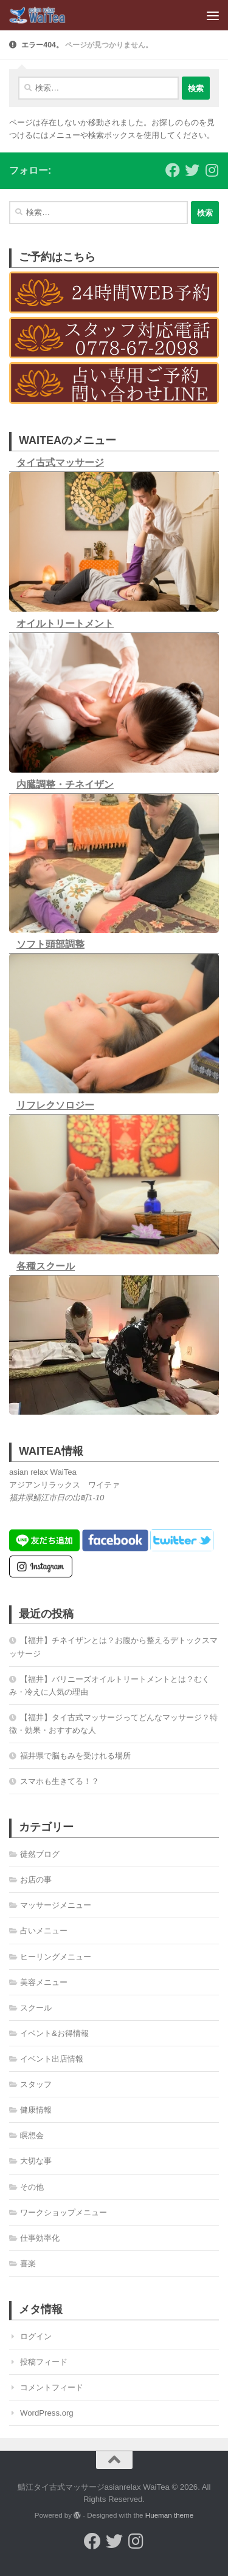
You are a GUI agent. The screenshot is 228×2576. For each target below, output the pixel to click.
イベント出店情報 (51, 2058)
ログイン (36, 2336)
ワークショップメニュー (63, 2212)
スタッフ (36, 2084)
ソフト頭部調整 (50, 944)
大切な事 (36, 2160)
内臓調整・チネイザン (65, 784)
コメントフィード (51, 2387)
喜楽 (28, 2263)
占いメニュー (43, 1930)
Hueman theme (169, 2515)
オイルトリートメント (65, 623)
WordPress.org (47, 2412)
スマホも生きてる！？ (59, 1781)
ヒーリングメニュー (55, 1956)
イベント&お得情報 (54, 2033)
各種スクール (45, 1266)
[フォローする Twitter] (192, 170)
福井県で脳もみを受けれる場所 (75, 1755)
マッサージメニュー (55, 1905)
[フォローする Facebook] (172, 170)
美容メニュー (43, 1982)
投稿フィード (43, 2361)
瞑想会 (32, 2135)
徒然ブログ (40, 1854)
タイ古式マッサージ (60, 462)
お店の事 (36, 1879)
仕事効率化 (40, 2238)
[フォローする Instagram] (211, 170)
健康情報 (36, 2109)
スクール (36, 2007)
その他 (32, 2187)
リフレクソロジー (55, 1105)
